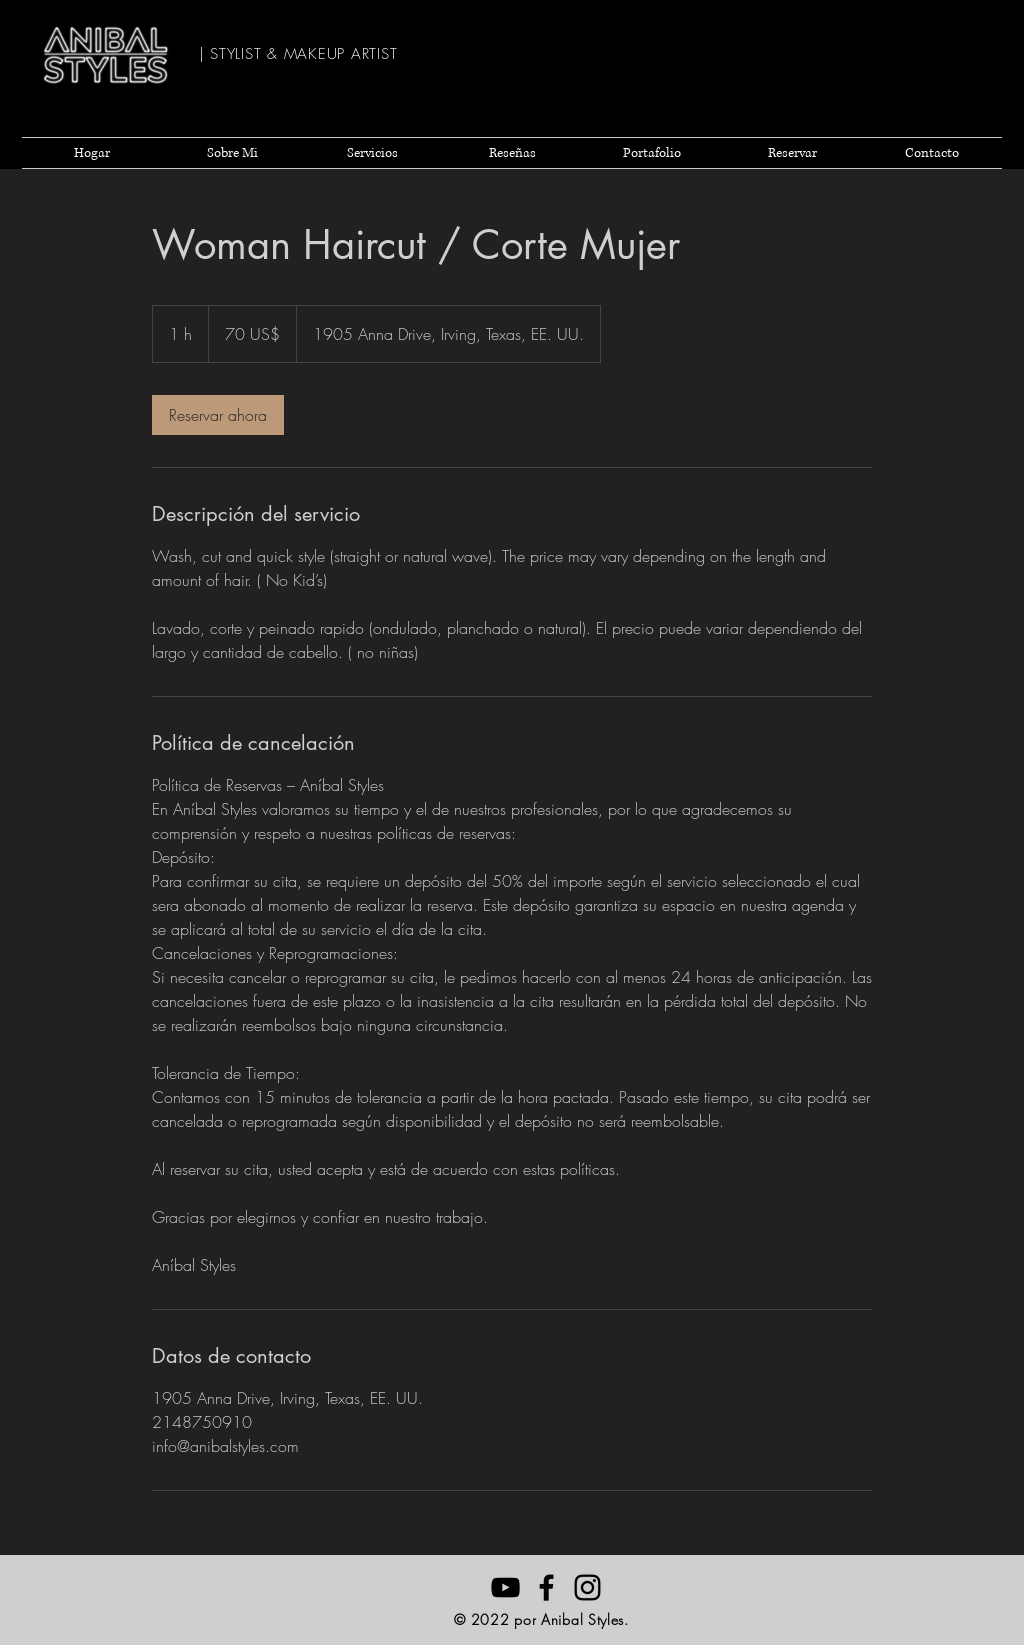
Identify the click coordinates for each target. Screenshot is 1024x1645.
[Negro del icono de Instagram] (587, 1587)
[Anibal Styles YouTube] (505, 1587)
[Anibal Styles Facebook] (546, 1587)
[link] (218, 415)
